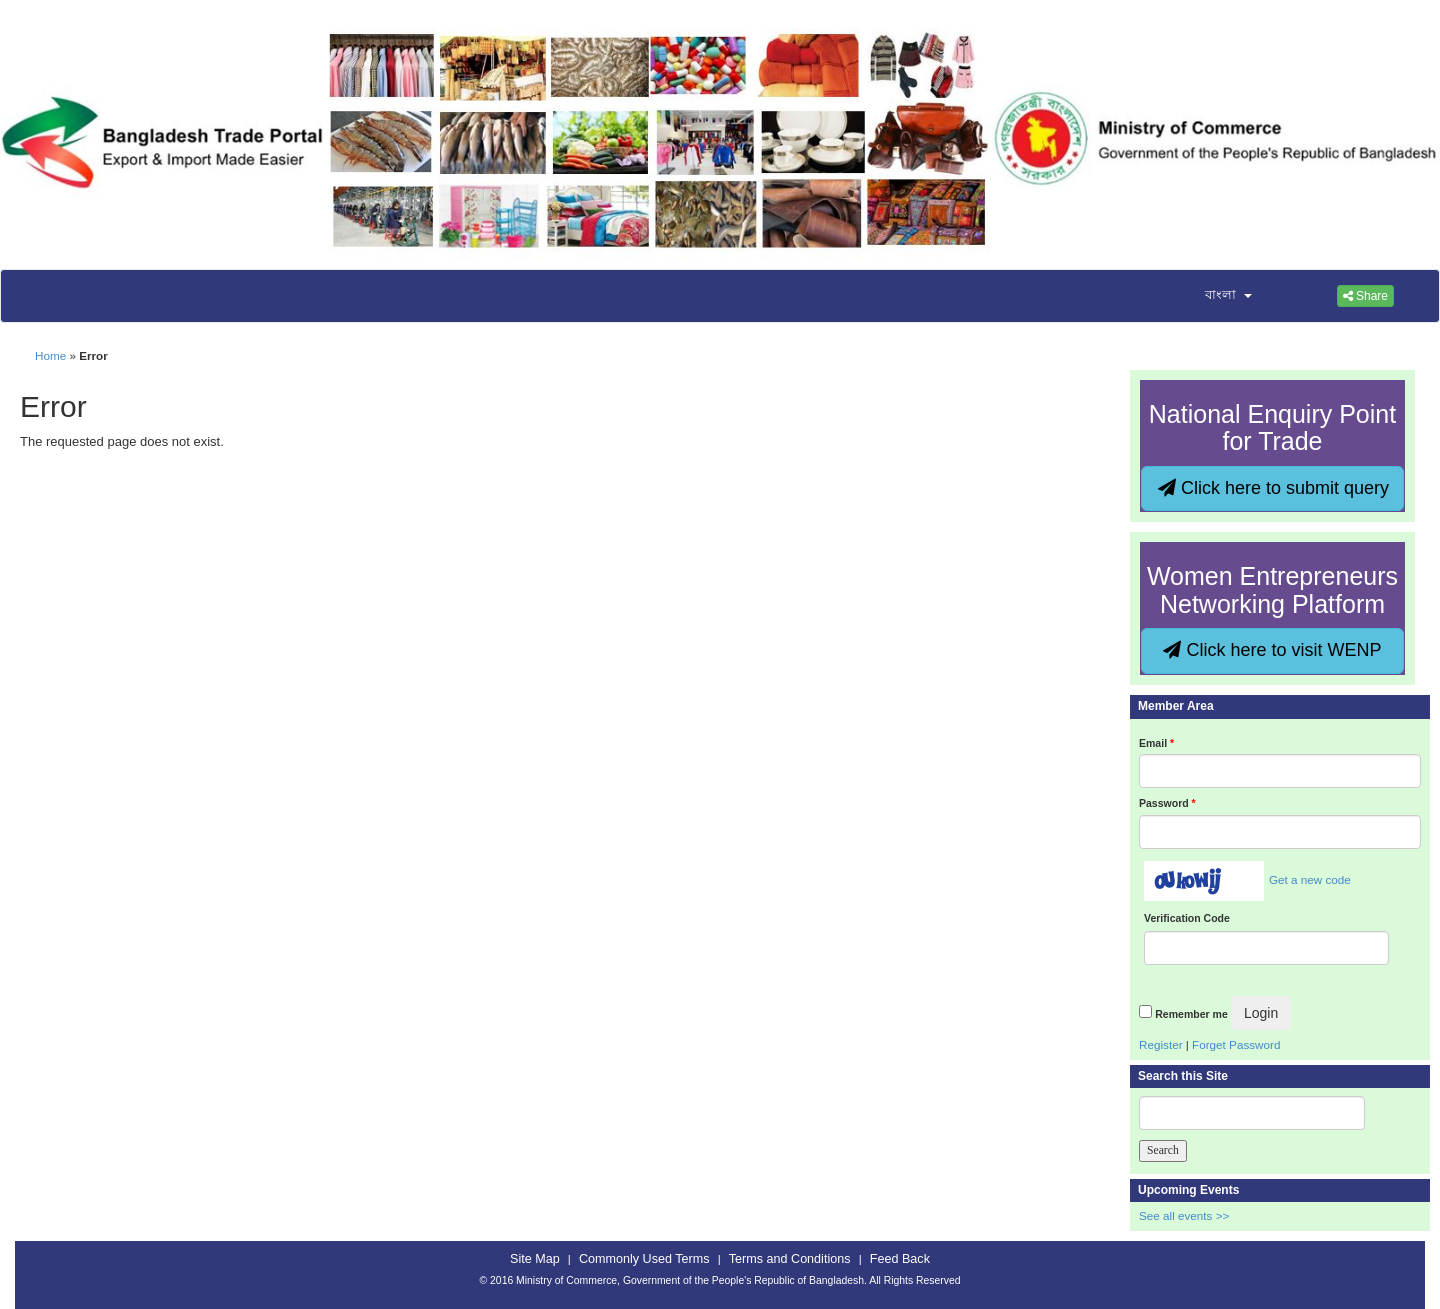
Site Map (535, 1259)
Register (1161, 1044)
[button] (1216, 296)
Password (1167, 803)
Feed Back (900, 1259)
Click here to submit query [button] (1273, 488)
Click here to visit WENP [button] (1272, 650)
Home (50, 355)
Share (1365, 296)
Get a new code (1310, 879)
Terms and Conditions (790, 1259)
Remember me (1191, 1014)
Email (1156, 743)
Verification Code (1187, 918)
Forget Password (1236, 1044)
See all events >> (1184, 1215)
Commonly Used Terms (644, 1259)
